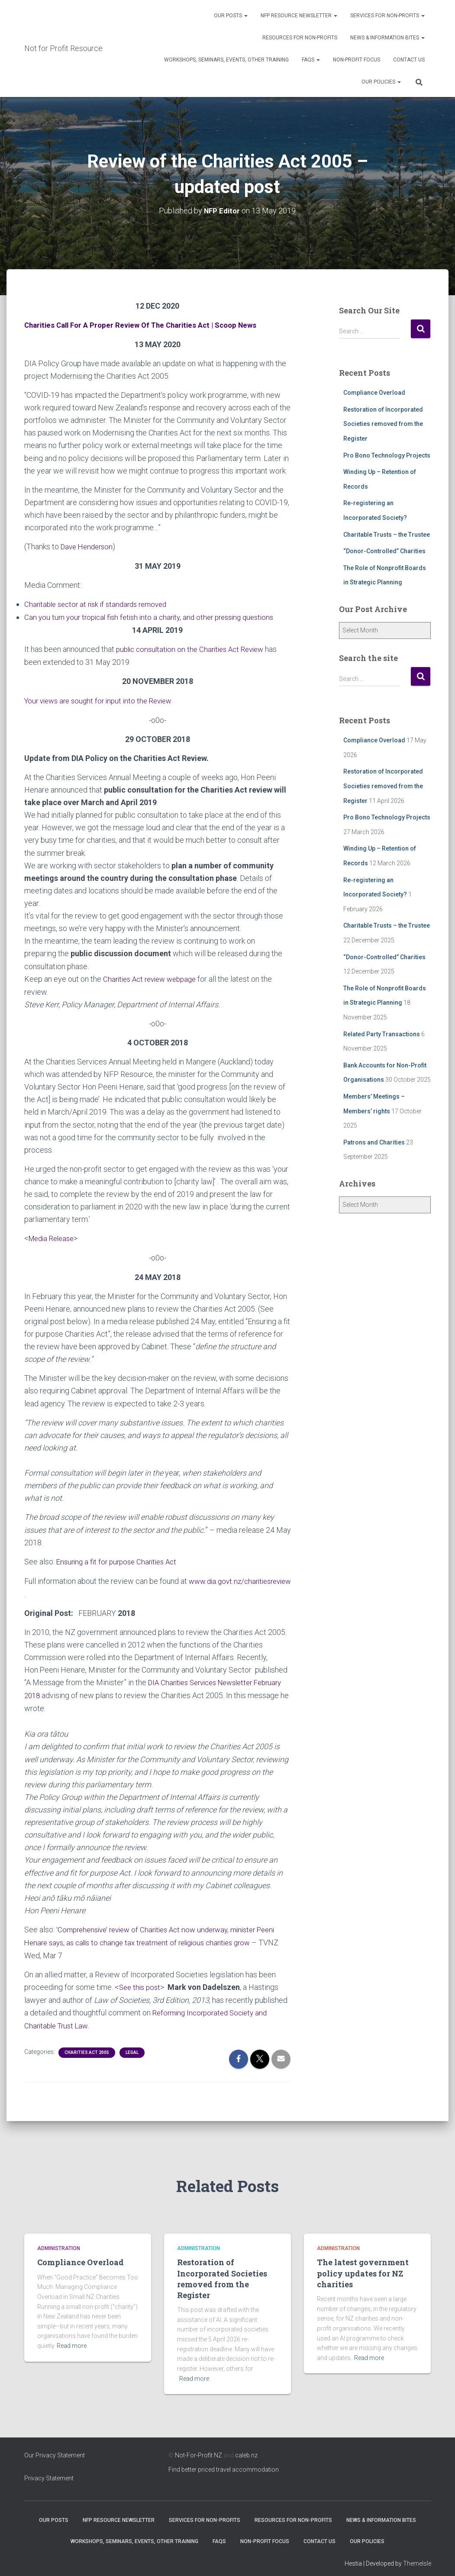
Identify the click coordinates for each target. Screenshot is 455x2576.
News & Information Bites (387, 38)
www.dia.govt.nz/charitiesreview (79, 1589)
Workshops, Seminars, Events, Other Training (226, 60)
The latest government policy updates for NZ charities (363, 2266)
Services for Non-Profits (387, 16)
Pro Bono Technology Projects (386, 454)
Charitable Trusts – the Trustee (386, 534)
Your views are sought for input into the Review (102, 698)
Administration (58, 2241)
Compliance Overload (374, 392)
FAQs (311, 60)
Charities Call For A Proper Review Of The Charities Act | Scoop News (147, 324)
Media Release (54, 1235)
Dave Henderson (89, 545)
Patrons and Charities (374, 1141)
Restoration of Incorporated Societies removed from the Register (383, 424)
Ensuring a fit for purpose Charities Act (120, 1558)
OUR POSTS (231, 16)
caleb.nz (246, 2448)
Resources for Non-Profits (299, 38)
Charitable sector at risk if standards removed (100, 603)
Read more (72, 2338)
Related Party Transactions (381, 1033)
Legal (132, 2045)
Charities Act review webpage (153, 976)
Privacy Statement (49, 2471)
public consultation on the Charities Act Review (194, 647)
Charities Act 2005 (87, 2045)
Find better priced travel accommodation (223, 2462)
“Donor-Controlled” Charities (384, 550)
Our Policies (381, 82)
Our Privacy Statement (54, 2448)
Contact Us (409, 60)
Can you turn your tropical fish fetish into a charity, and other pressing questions (155, 615)
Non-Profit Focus (356, 60)
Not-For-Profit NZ (198, 2448)
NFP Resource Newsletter (299, 16)
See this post (141, 1981)
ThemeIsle (417, 2556)
